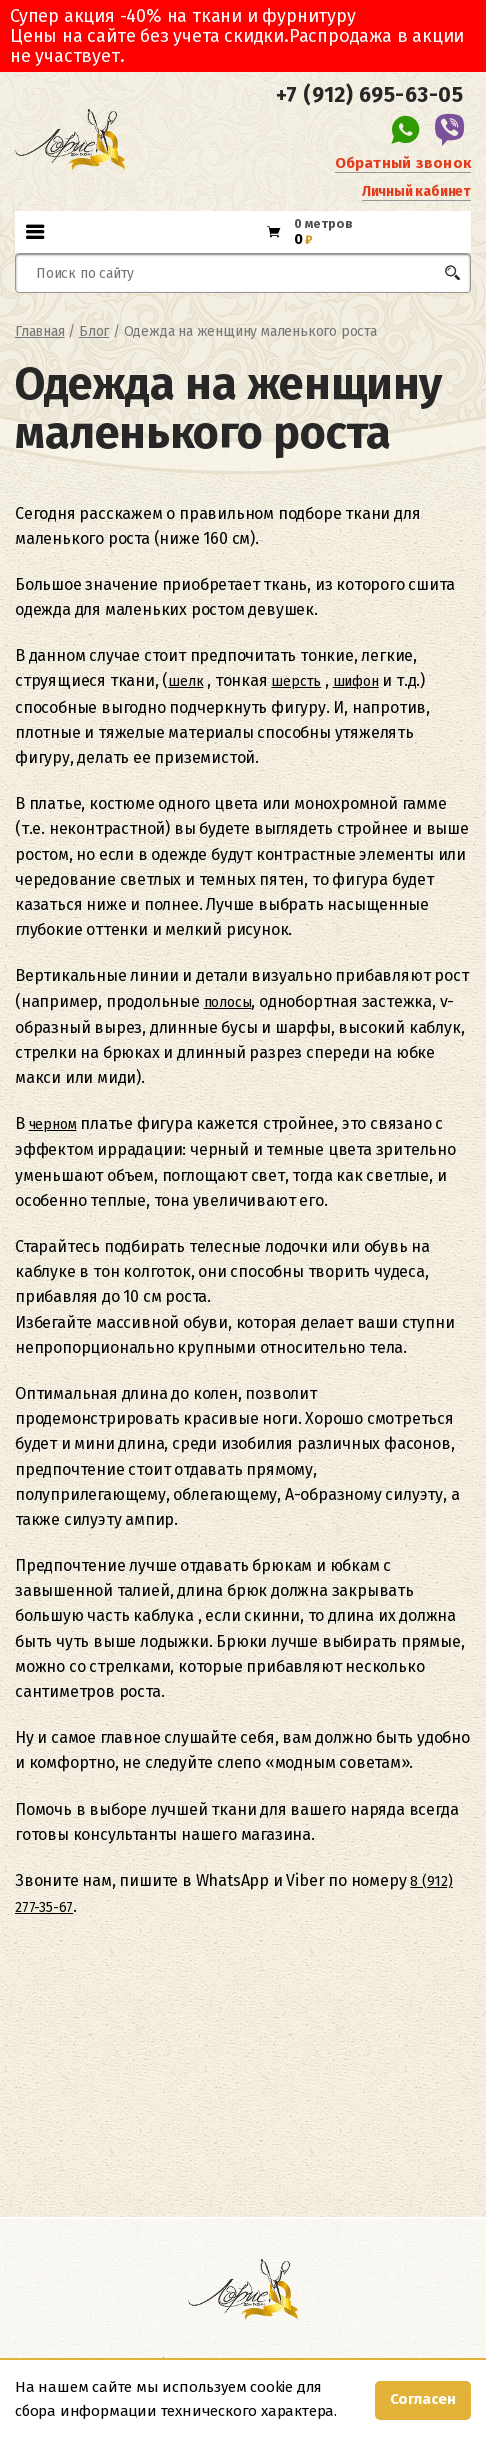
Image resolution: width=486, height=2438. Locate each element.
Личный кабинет (416, 191)
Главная (40, 331)
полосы (228, 1002)
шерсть (296, 681)
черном (53, 1124)
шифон (356, 681)
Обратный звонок (403, 163)
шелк (185, 681)
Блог (94, 331)
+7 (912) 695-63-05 (369, 95)
